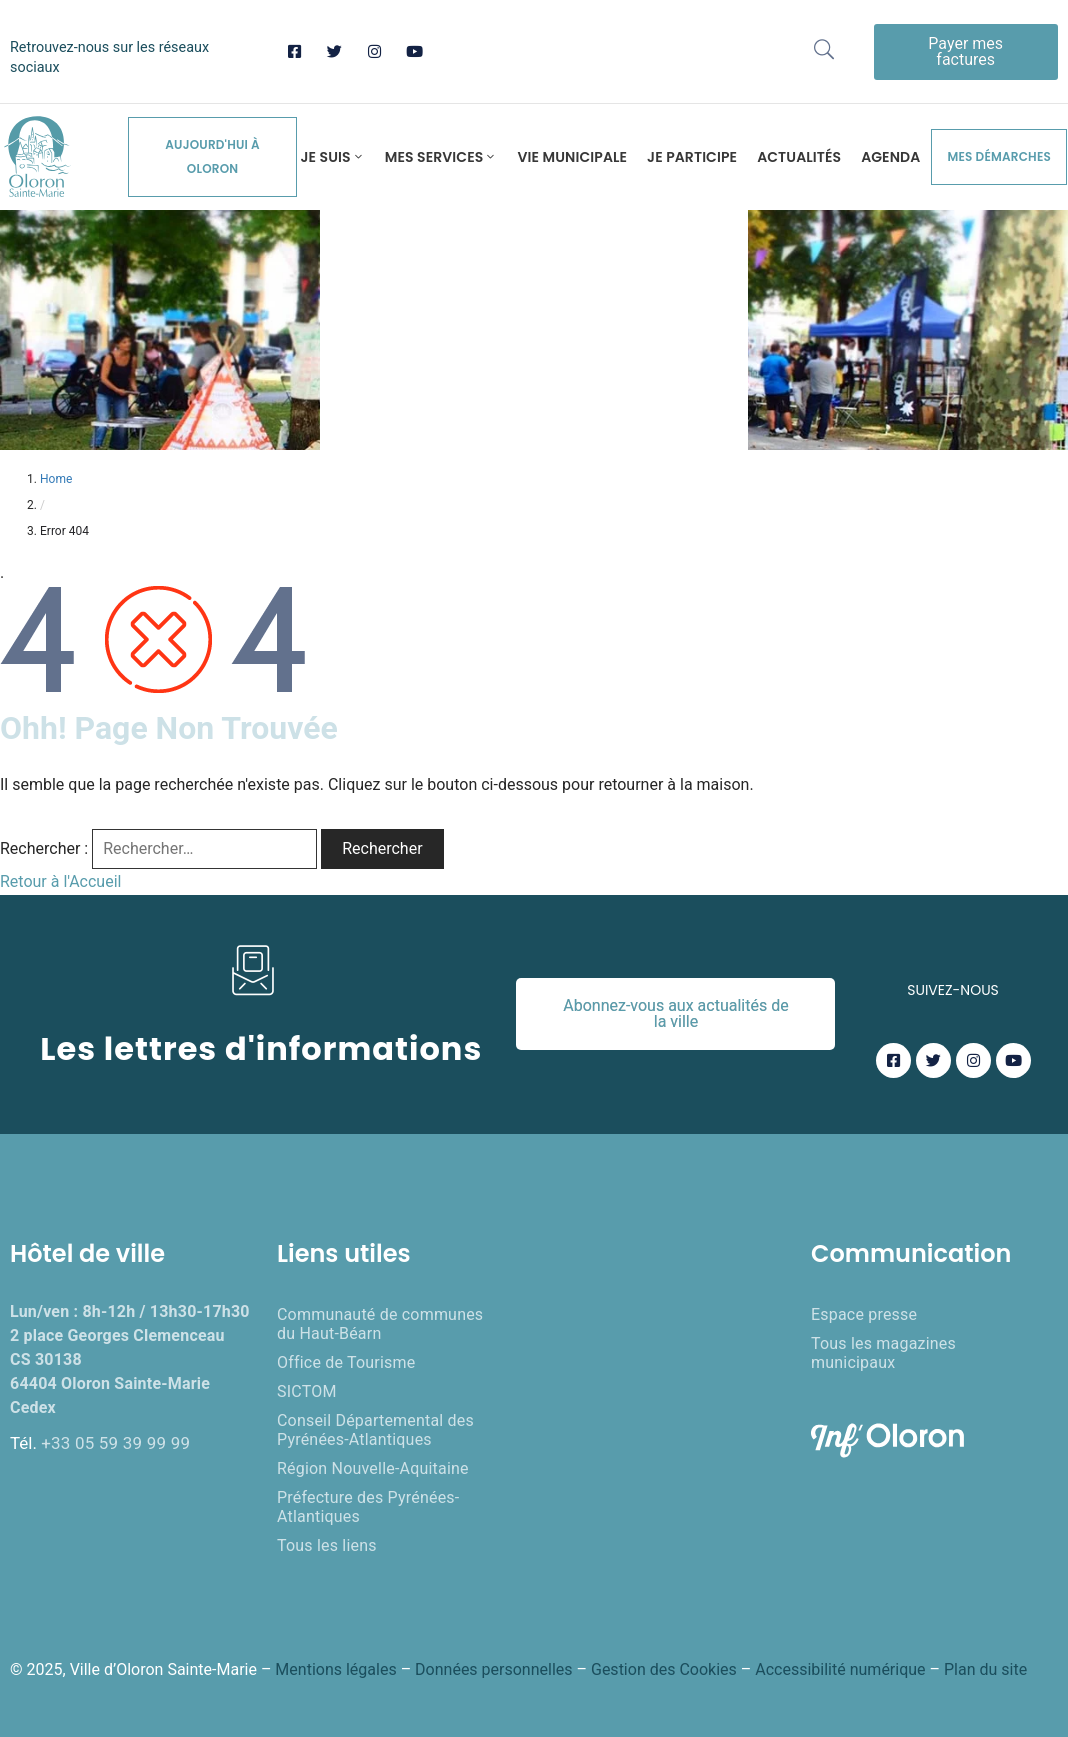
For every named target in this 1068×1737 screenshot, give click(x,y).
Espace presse (864, 1314)
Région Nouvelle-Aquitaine (373, 1468)
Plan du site (985, 1669)
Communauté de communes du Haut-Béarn (380, 1324)
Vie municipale (572, 157)
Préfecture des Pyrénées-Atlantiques (368, 1507)
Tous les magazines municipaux (883, 1353)
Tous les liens (327, 1545)
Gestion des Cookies (664, 1669)
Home (56, 479)
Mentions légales (335, 1669)
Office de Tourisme (346, 1362)
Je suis (332, 157)
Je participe (692, 157)
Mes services (441, 157)
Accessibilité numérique (840, 1669)
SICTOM (307, 1391)
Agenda (890, 157)
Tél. (100, 1443)
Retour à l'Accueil (60, 881)
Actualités (799, 157)
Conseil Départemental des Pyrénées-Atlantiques (375, 1430)
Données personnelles (493, 1669)
